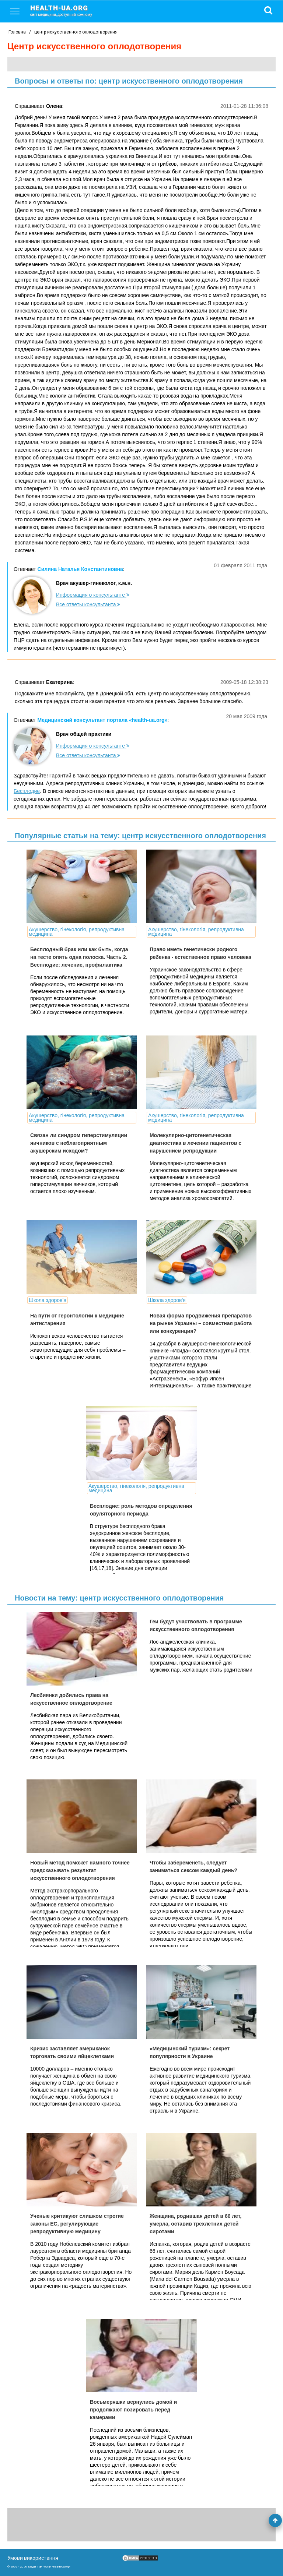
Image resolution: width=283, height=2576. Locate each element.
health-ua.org (67, 10)
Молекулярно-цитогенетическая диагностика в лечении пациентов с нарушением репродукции (195, 1143)
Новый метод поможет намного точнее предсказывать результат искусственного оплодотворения (80, 1870)
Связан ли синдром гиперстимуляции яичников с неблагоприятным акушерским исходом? (78, 1143)
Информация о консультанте (92, 595)
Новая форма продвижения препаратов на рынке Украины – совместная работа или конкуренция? (201, 1323)
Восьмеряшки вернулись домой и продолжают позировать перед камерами (133, 2409)
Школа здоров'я (47, 1300)
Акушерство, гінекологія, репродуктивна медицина (77, 932)
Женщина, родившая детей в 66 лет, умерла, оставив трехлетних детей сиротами (195, 2223)
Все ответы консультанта (88, 604)
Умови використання (32, 2558)
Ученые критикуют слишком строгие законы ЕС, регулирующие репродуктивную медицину (77, 2223)
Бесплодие (27, 791)
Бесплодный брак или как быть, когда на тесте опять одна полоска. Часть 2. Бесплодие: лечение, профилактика (79, 957)
